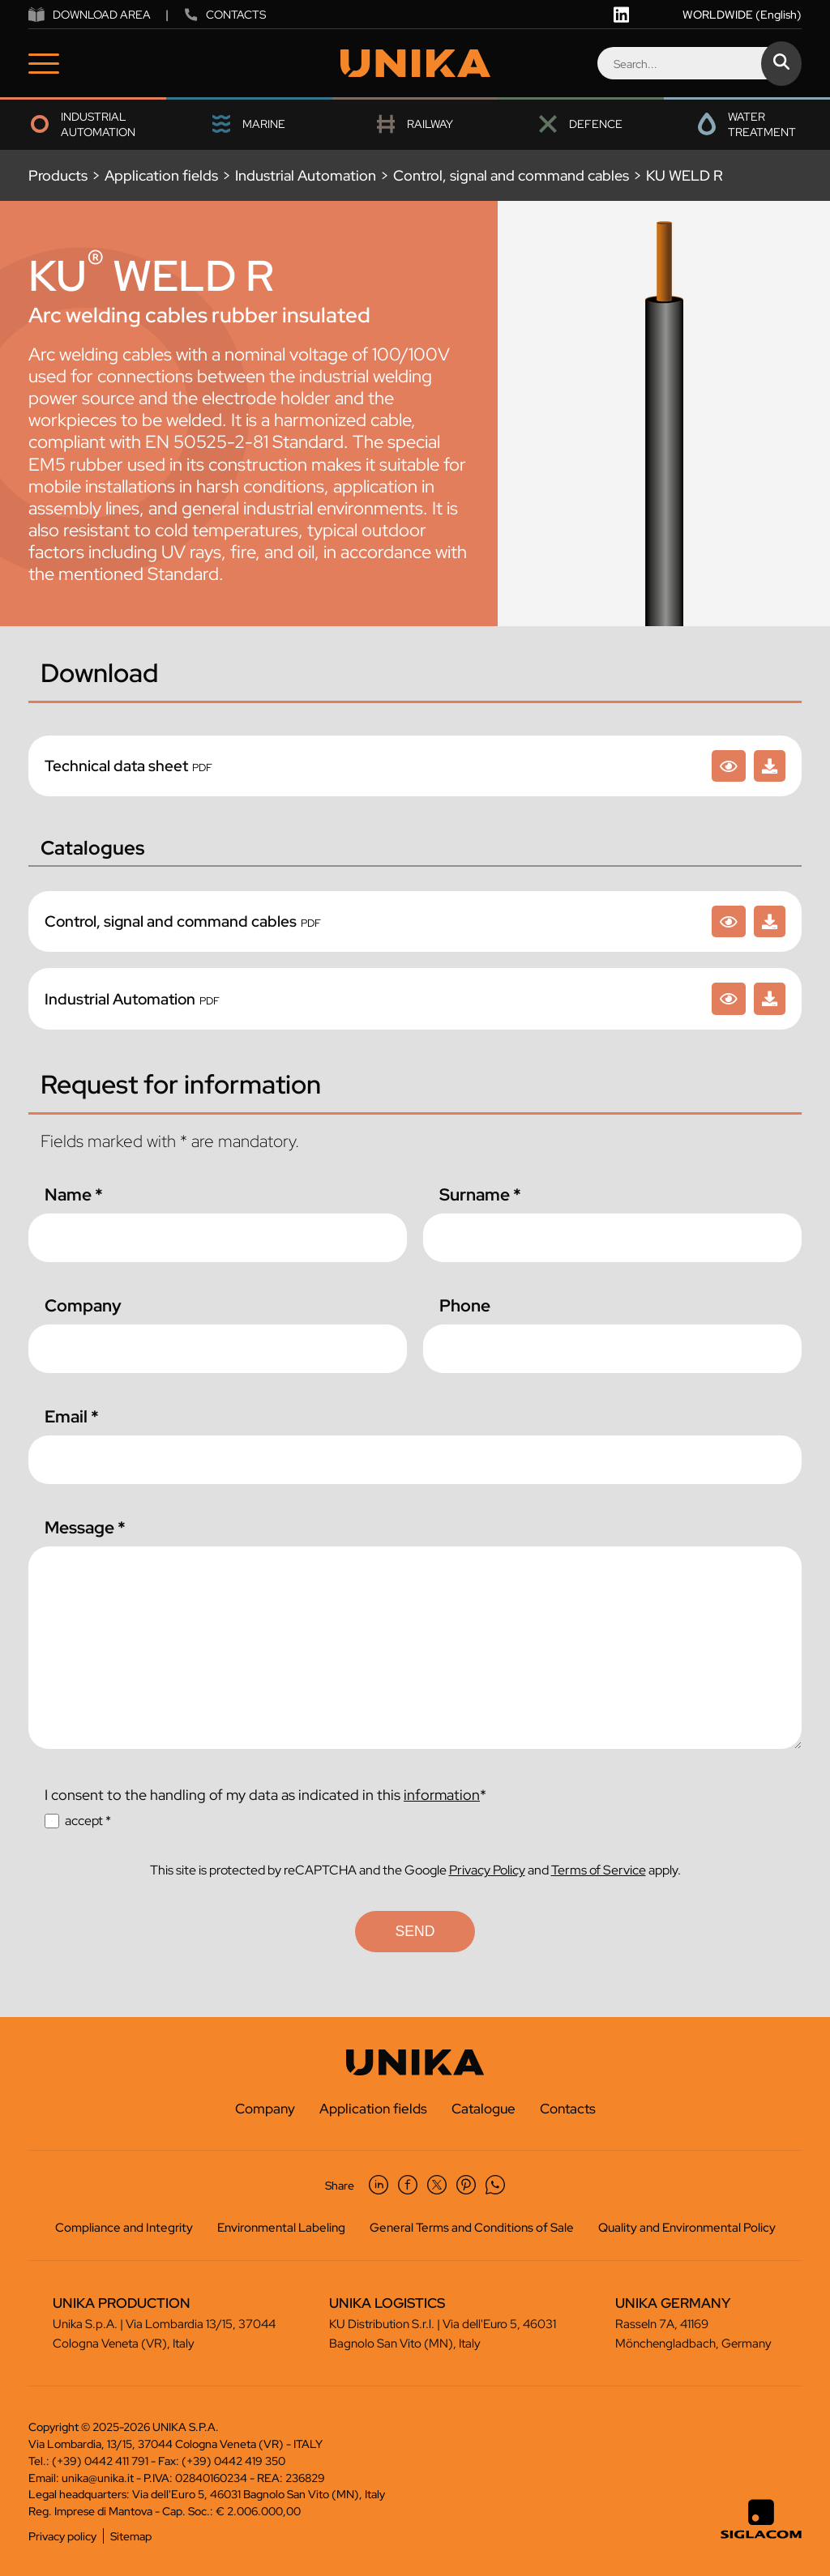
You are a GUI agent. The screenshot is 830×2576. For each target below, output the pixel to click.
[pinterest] (466, 2184)
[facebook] (407, 2184)
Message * (85, 1527)
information (442, 1794)
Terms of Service (598, 1870)
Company (83, 1305)
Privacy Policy (487, 1870)
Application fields (161, 175)
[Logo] (415, 63)
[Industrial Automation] (729, 998)
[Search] (698, 63)
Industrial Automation (305, 175)
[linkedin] (621, 14)
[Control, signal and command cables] (729, 921)
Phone (464, 1305)
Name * (74, 1194)
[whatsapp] (495, 2184)
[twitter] (437, 2184)
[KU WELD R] (729, 766)
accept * (88, 1820)
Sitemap (131, 2536)
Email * (72, 1416)
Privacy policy (62, 2536)
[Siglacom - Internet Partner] (761, 2535)
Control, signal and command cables (511, 175)
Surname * (480, 1194)
